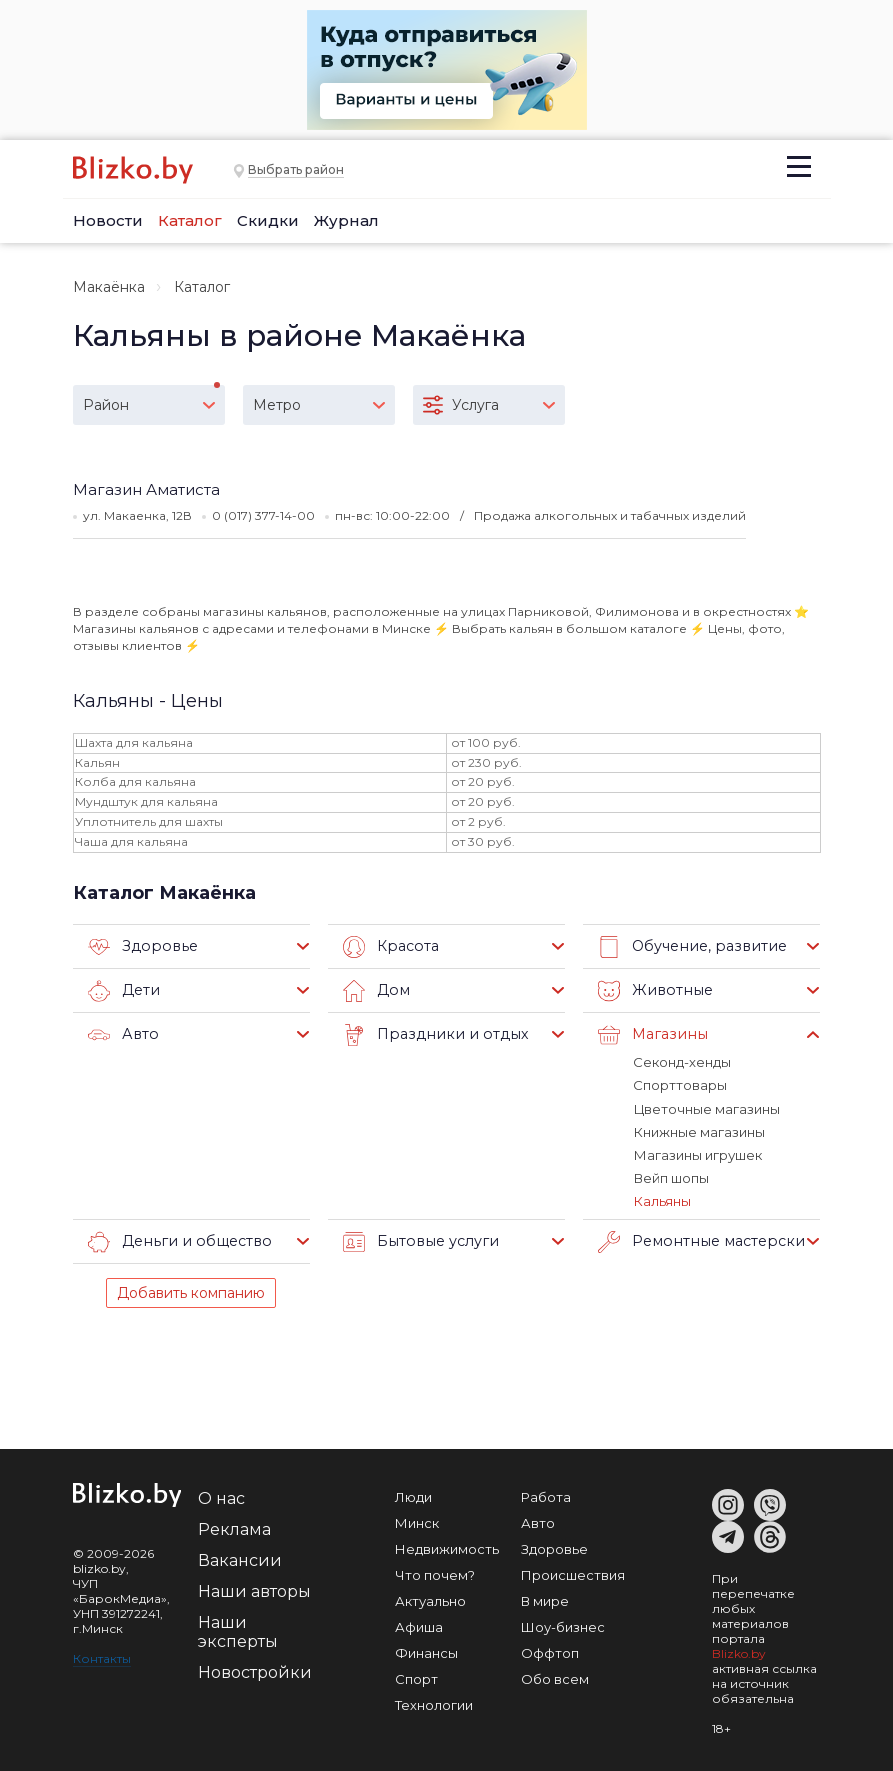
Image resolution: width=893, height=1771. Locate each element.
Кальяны (661, 1200)
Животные (652, 991)
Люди (413, 1495)
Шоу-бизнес (563, 1625)
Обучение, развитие (688, 947)
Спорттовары (680, 1085)
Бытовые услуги (417, 1240)
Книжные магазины (698, 1131)
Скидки (268, 220)
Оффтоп (550, 1651)
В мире (545, 1599)
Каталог (190, 220)
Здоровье (140, 947)
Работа (546, 1495)
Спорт (416, 1677)
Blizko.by (739, 1651)
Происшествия (573, 1573)
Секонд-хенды (682, 1062)
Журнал (346, 220)
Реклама (234, 1527)
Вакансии (240, 1558)
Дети (123, 991)
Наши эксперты (238, 1630)
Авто (122, 1035)
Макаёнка (109, 287)
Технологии (434, 1703)
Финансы (426, 1651)
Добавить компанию (191, 1291)
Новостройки (255, 1670)
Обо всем (555, 1677)
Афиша (419, 1625)
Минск (417, 1521)
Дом (375, 991)
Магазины (650, 1035)
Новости (108, 220)
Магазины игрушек (697, 1154)
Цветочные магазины (706, 1108)
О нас (221, 1496)
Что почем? (435, 1573)
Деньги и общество (175, 1240)
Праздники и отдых (430, 1035)
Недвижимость (447, 1547)
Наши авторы (254, 1589)
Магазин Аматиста (146, 489)
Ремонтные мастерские (701, 1240)
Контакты (102, 1656)
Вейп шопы (670, 1177)
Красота (389, 947)
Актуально (430, 1599)
